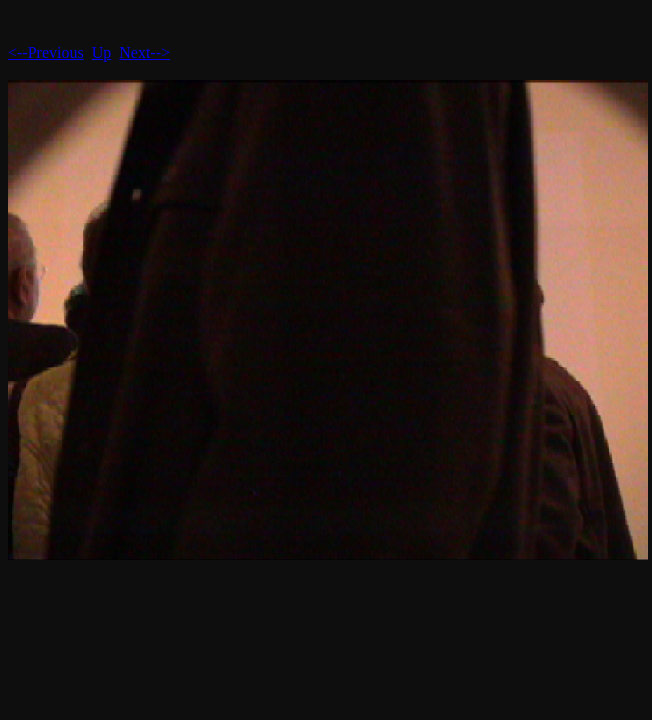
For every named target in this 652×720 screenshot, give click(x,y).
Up (102, 52)
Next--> (144, 52)
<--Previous (46, 52)
